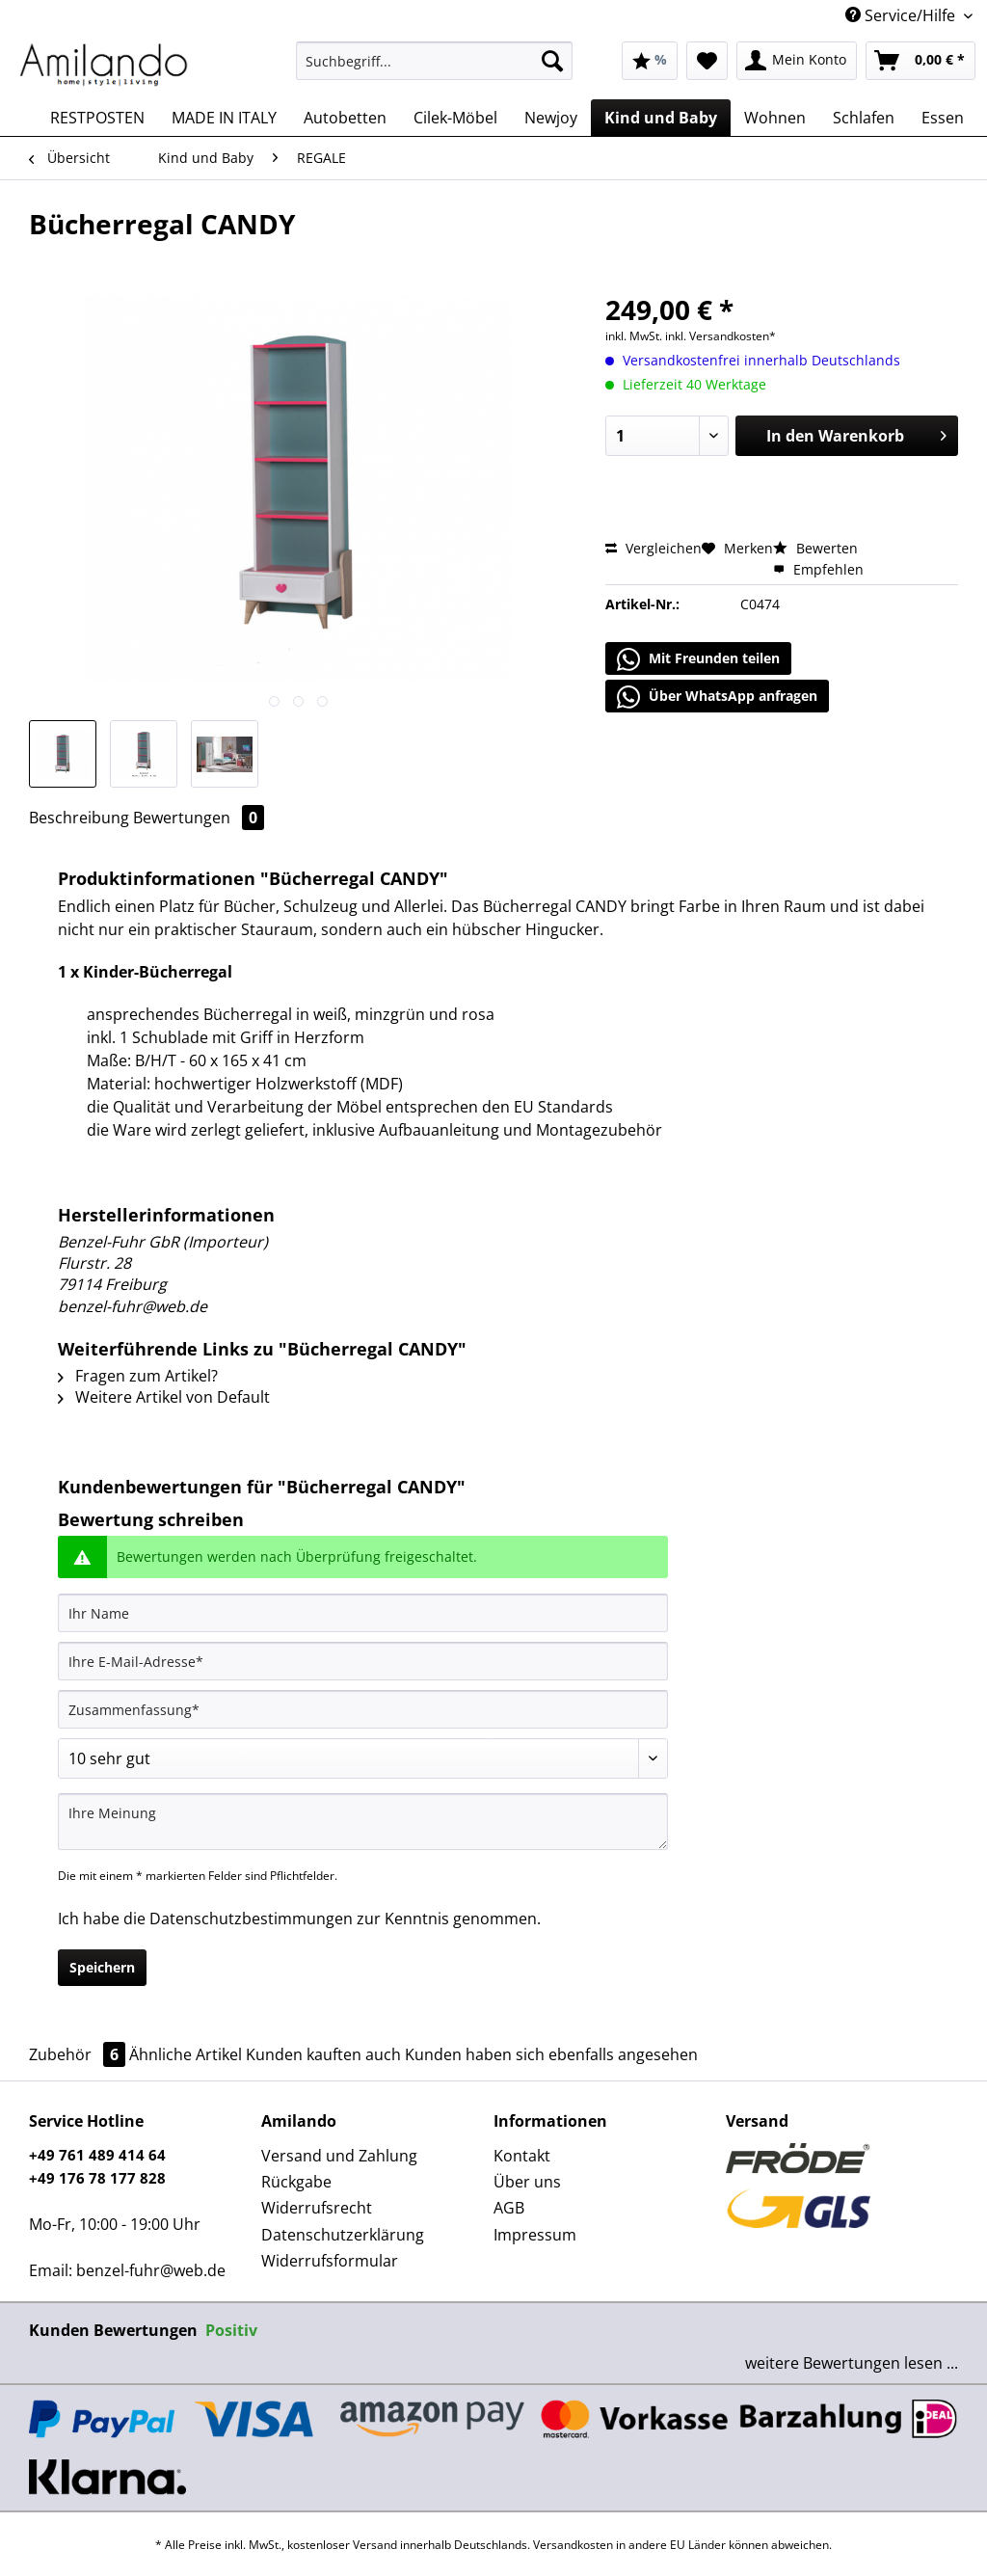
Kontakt (522, 2155)
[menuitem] (434, 69)
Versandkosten (573, 2544)
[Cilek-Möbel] (455, 117)
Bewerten (815, 548)
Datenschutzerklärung (342, 2234)
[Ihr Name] (363, 1613)
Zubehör (79, 2054)
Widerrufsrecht (316, 2207)
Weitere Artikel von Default (164, 1397)
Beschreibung (79, 817)
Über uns (527, 2181)
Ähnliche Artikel (185, 2054)
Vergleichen (653, 548)
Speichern (102, 1967)
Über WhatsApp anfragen (717, 697)
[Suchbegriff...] (434, 60)
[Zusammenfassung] (363, 1709)
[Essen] (942, 117)
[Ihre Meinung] (363, 1821)
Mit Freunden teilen (698, 659)
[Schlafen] (863, 117)
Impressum (535, 2234)
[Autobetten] (345, 117)
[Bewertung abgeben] (363, 1758)
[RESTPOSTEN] (97, 117)
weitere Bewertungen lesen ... (851, 2363)
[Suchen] (552, 60)
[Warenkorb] (920, 60)
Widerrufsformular (329, 2260)
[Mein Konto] (796, 60)
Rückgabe (296, 2181)
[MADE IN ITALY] (224, 117)
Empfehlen (818, 569)
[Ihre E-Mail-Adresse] (363, 1661)
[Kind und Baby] (661, 117)
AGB (509, 2207)
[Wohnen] (775, 117)
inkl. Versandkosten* (720, 336)
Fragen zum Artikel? (138, 1375)
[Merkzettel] (707, 60)
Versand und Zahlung (339, 2155)
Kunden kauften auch (323, 2054)
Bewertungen (198, 817)
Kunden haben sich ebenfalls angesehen (551, 2054)
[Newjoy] (551, 117)
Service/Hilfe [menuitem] (902, 15)
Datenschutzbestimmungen (251, 1918)
